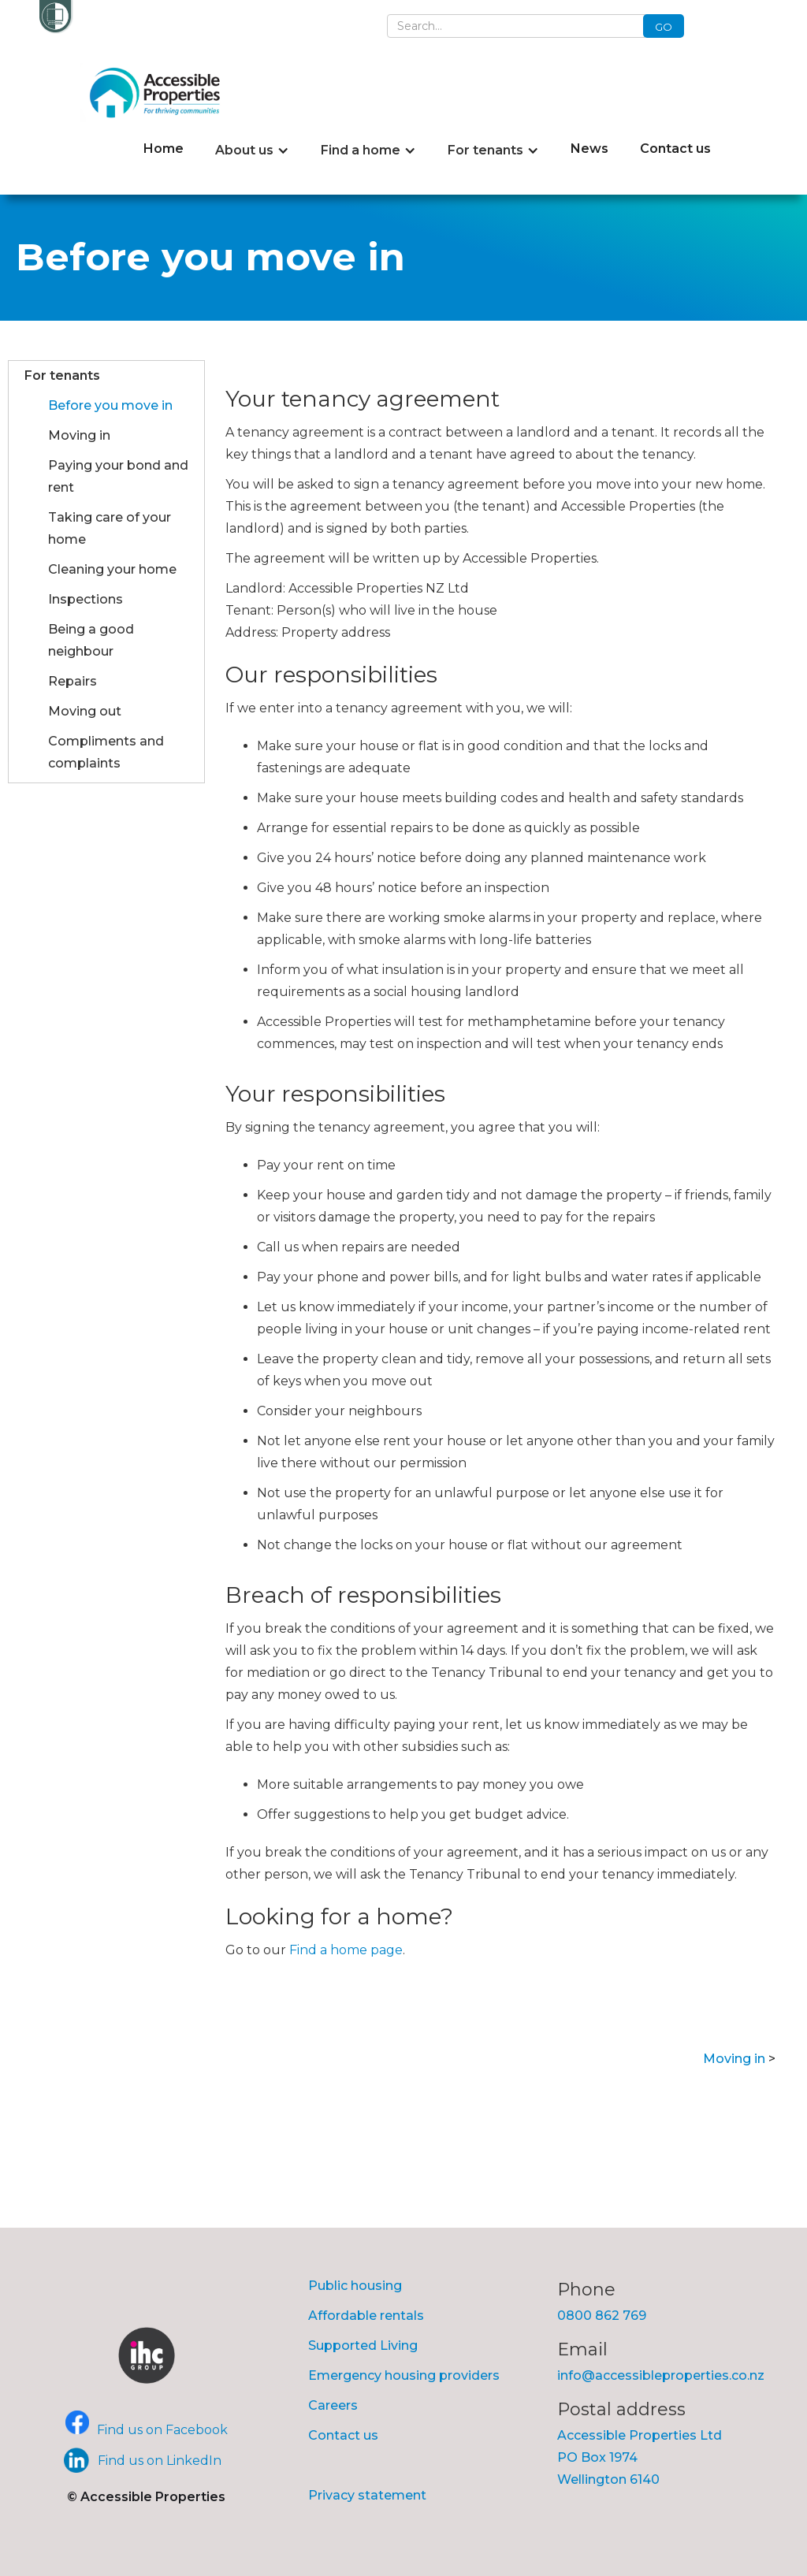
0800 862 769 (601, 2315)
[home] (158, 92)
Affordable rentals (366, 2315)
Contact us (675, 148)
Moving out (84, 711)
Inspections (85, 599)
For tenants (485, 150)
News (589, 148)
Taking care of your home (109, 528)
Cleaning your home (112, 569)
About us (244, 150)
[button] (252, 150)
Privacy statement (367, 2495)
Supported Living (363, 2345)
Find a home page (346, 1949)
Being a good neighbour (91, 640)
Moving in (79, 435)
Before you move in (110, 405)
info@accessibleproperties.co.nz (660, 2375)
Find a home (360, 150)
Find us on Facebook (162, 2429)
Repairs (72, 681)
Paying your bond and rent (118, 476)
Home (163, 148)
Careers (333, 2405)
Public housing (355, 2285)
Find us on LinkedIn (159, 2460)
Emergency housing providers (404, 2375)
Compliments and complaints (106, 752)
